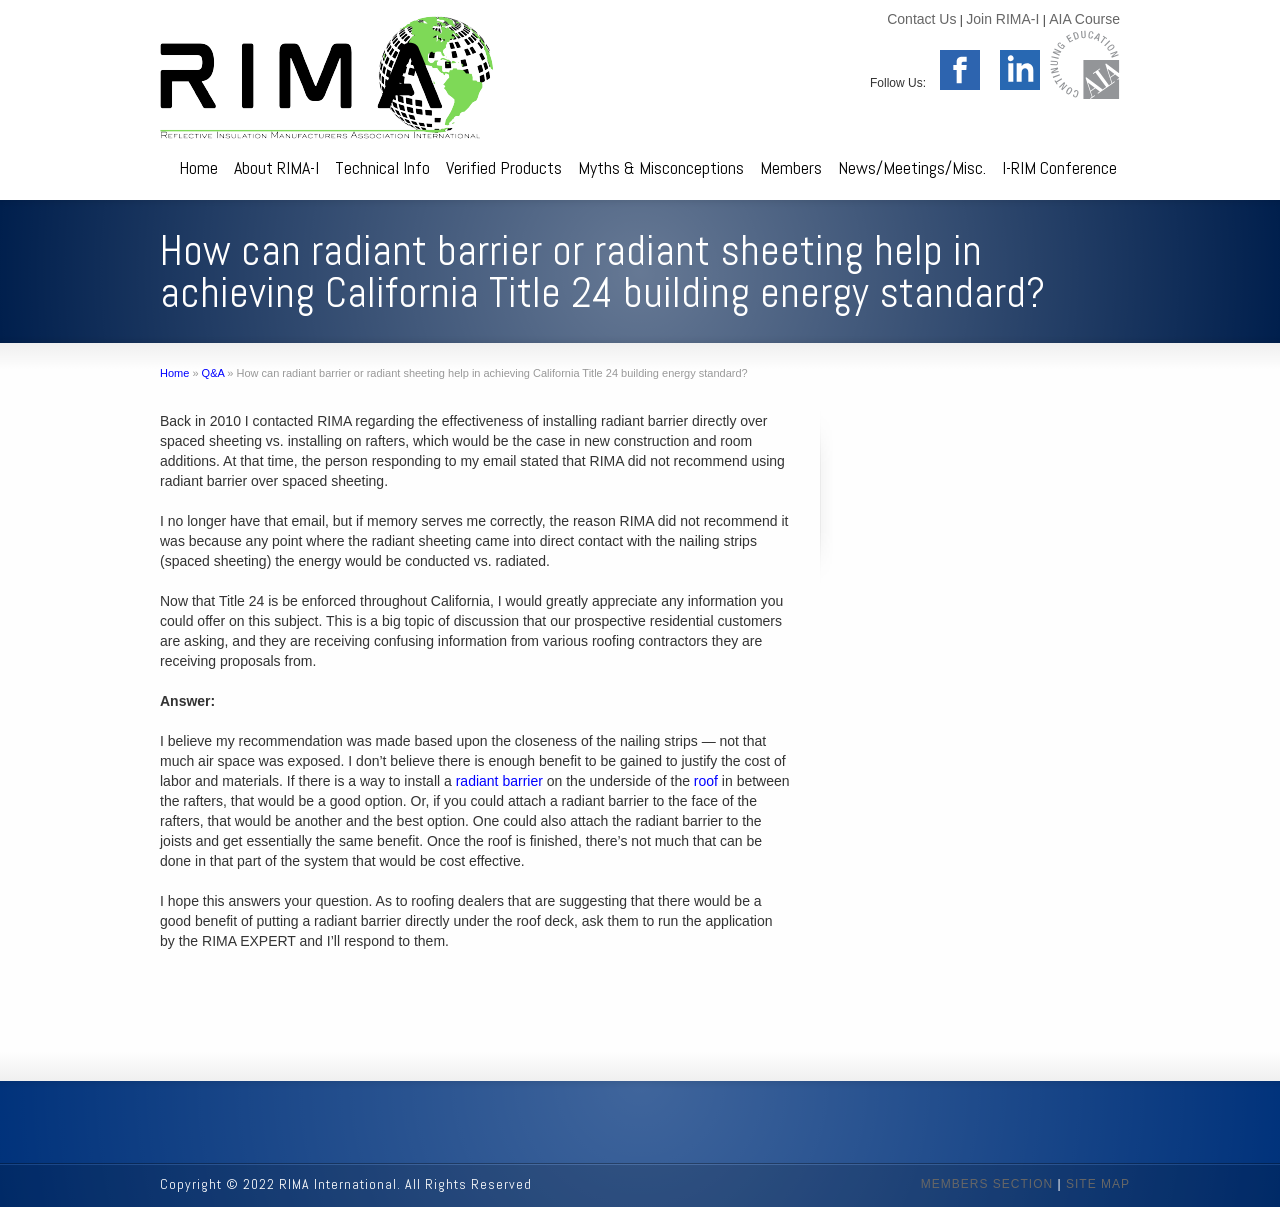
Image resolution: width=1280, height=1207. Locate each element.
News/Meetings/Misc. (912, 167)
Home (198, 167)
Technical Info (382, 167)
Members (791, 167)
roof (706, 781)
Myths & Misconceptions (661, 167)
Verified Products (504, 167)
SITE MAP (1098, 1184)
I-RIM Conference (1059, 167)
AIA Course (1084, 19)
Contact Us (921, 19)
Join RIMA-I (1002, 19)
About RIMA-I (276, 167)
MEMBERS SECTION (987, 1184)
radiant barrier (499, 781)
